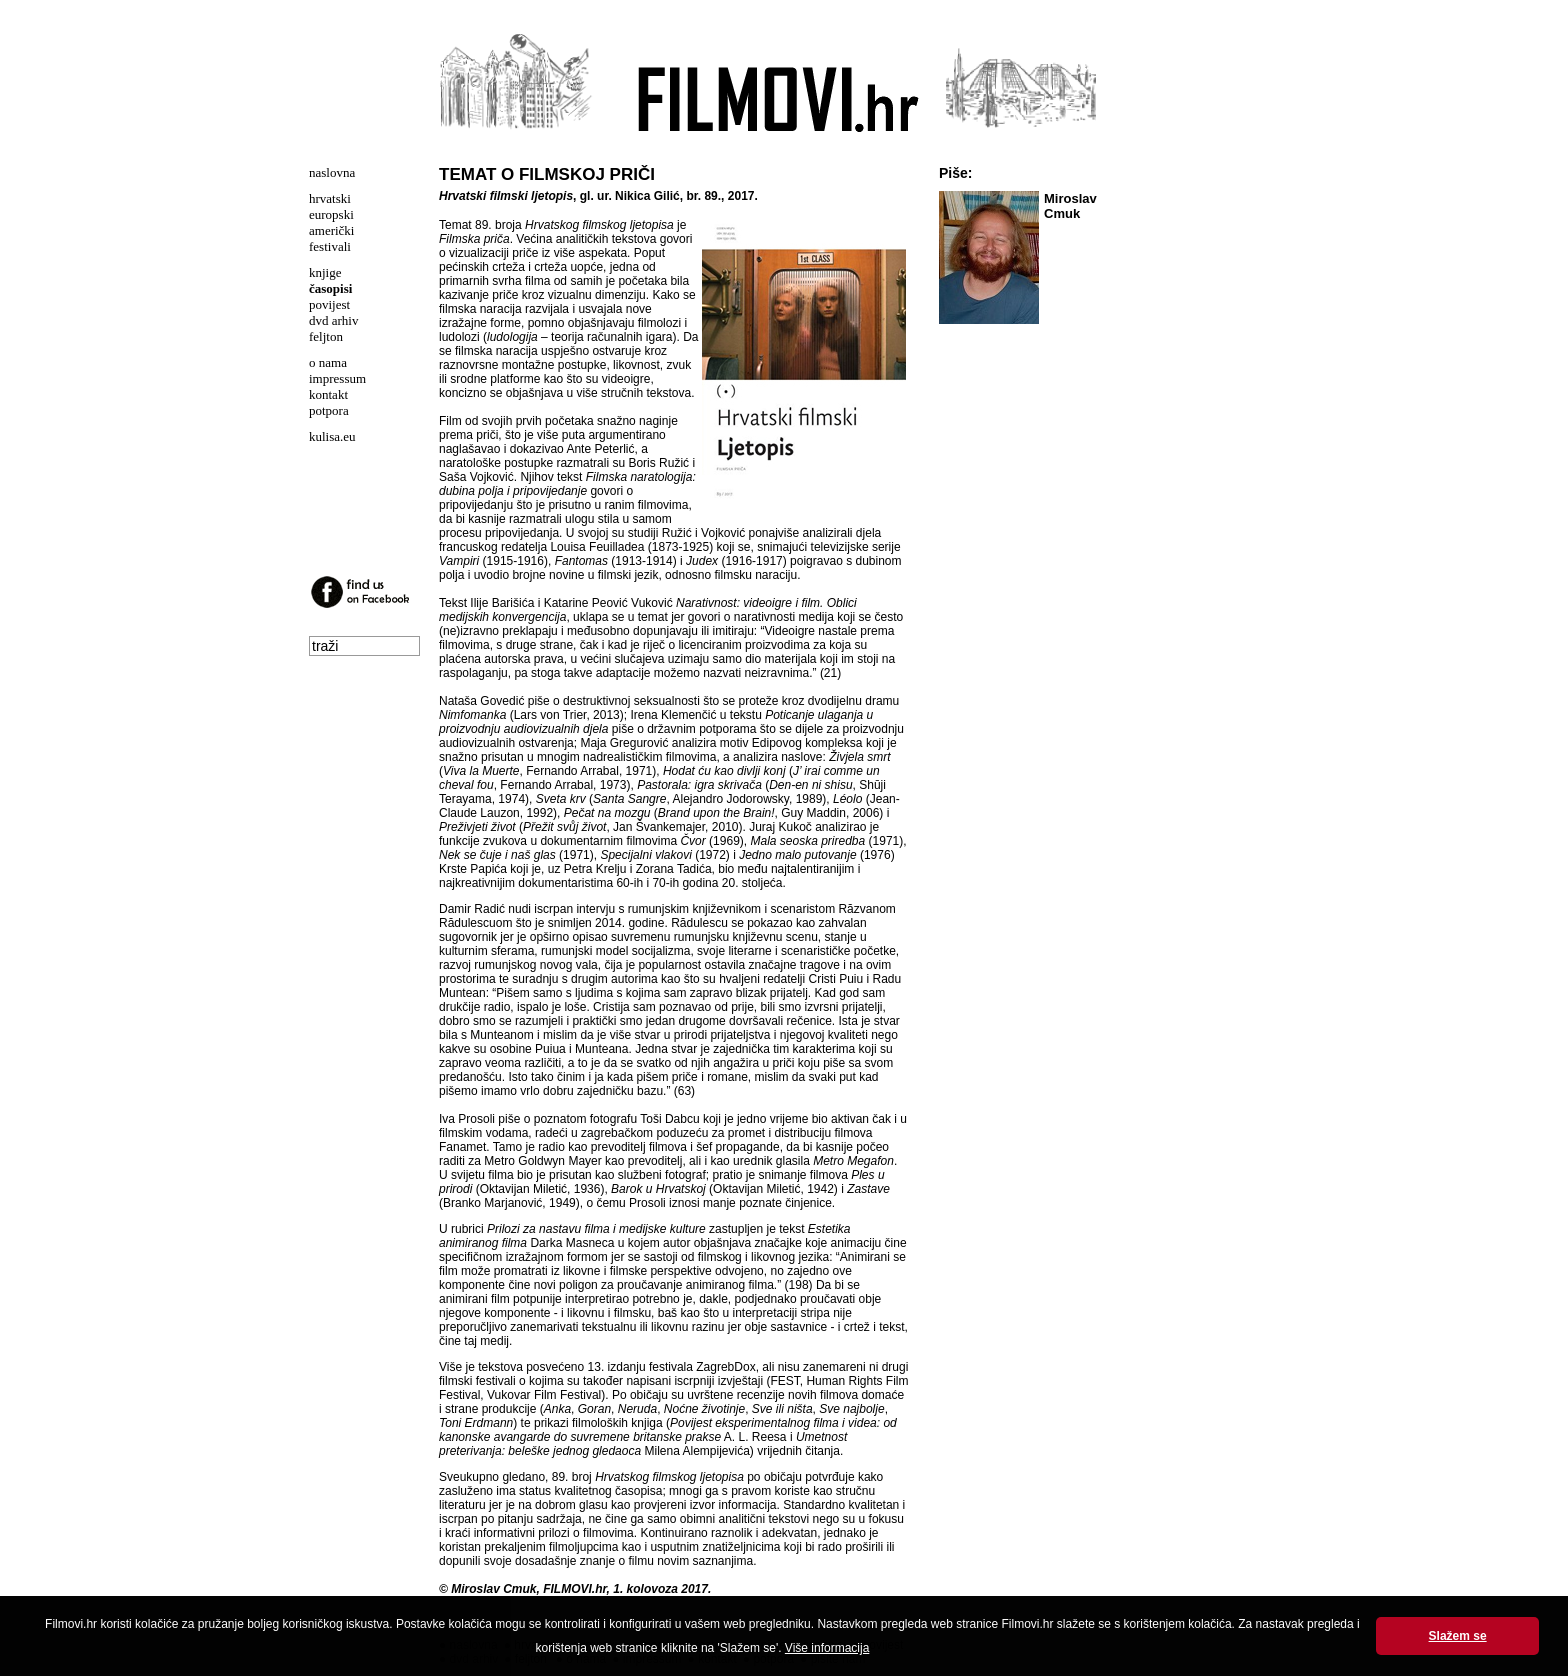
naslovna (332, 172)
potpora (329, 410)
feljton (326, 336)
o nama (328, 362)
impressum (337, 378)
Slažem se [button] (1458, 1636)
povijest (329, 304)
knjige (325, 272)
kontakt (328, 394)
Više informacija (827, 1648)
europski (331, 214)
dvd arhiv (333, 320)
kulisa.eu (332, 436)
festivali (330, 246)
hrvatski (330, 198)
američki (331, 230)
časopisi (330, 288)
